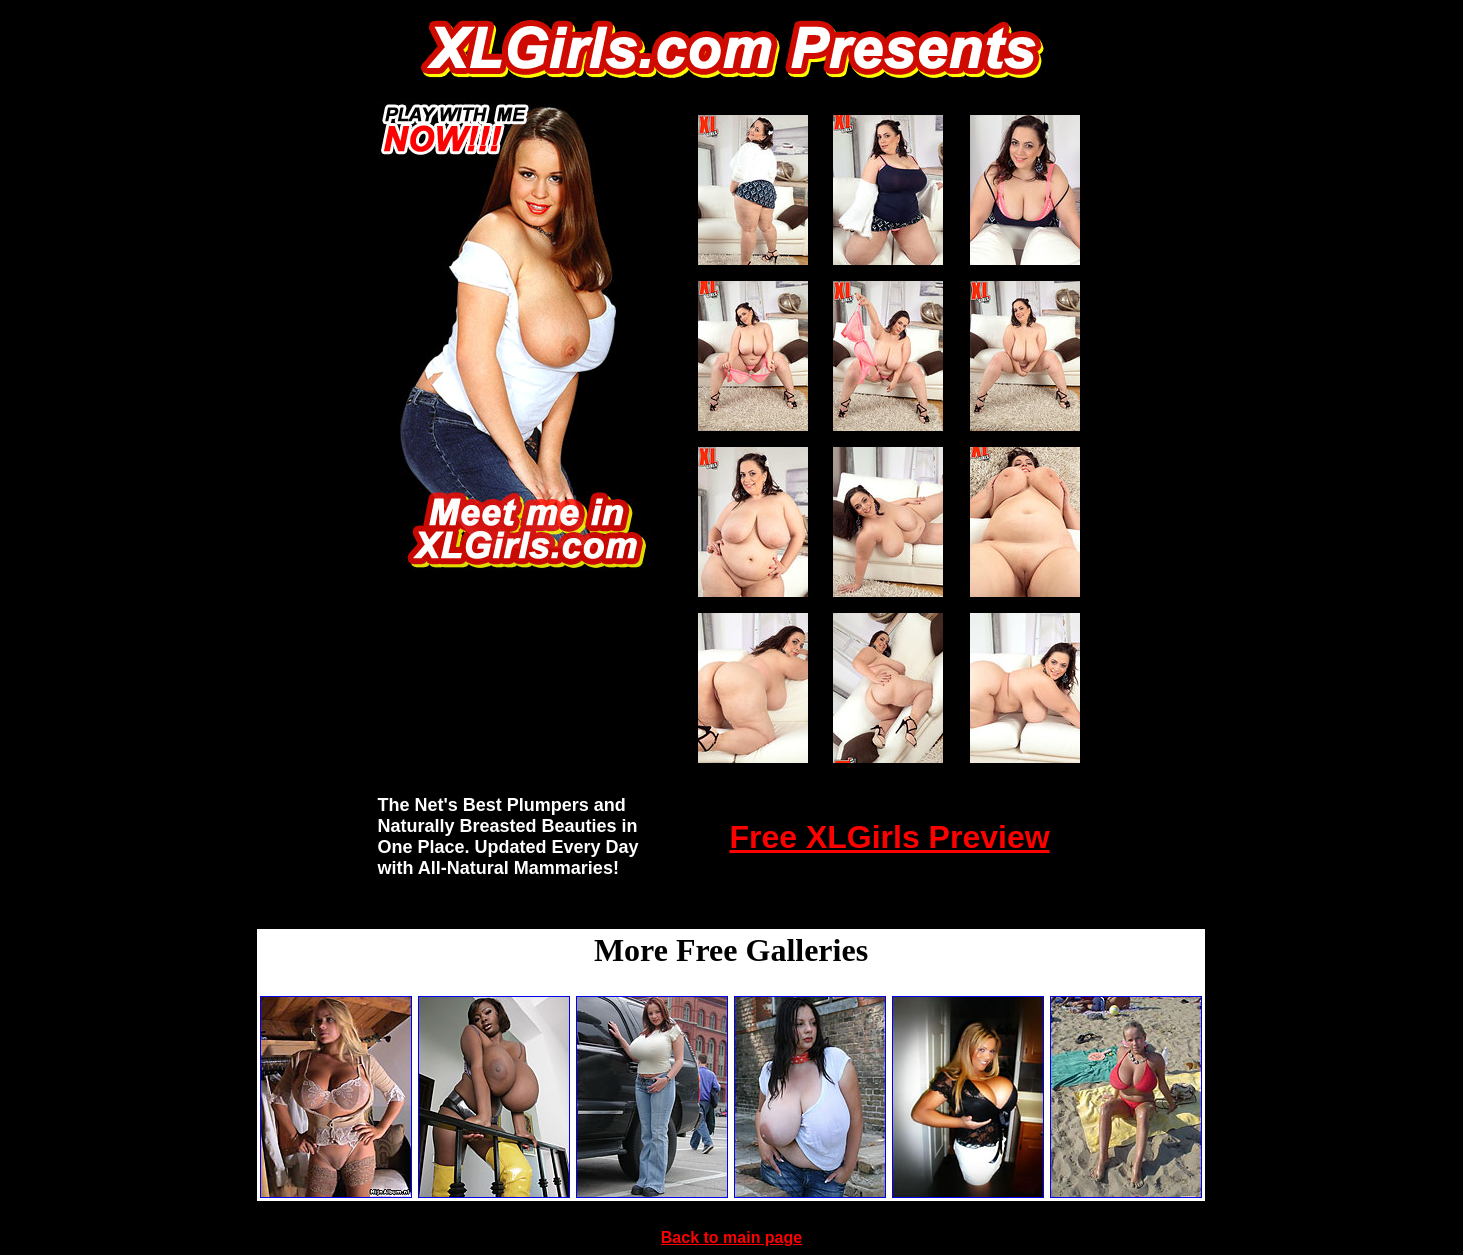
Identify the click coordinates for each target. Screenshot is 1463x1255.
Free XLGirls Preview (889, 837)
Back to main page (731, 1237)
